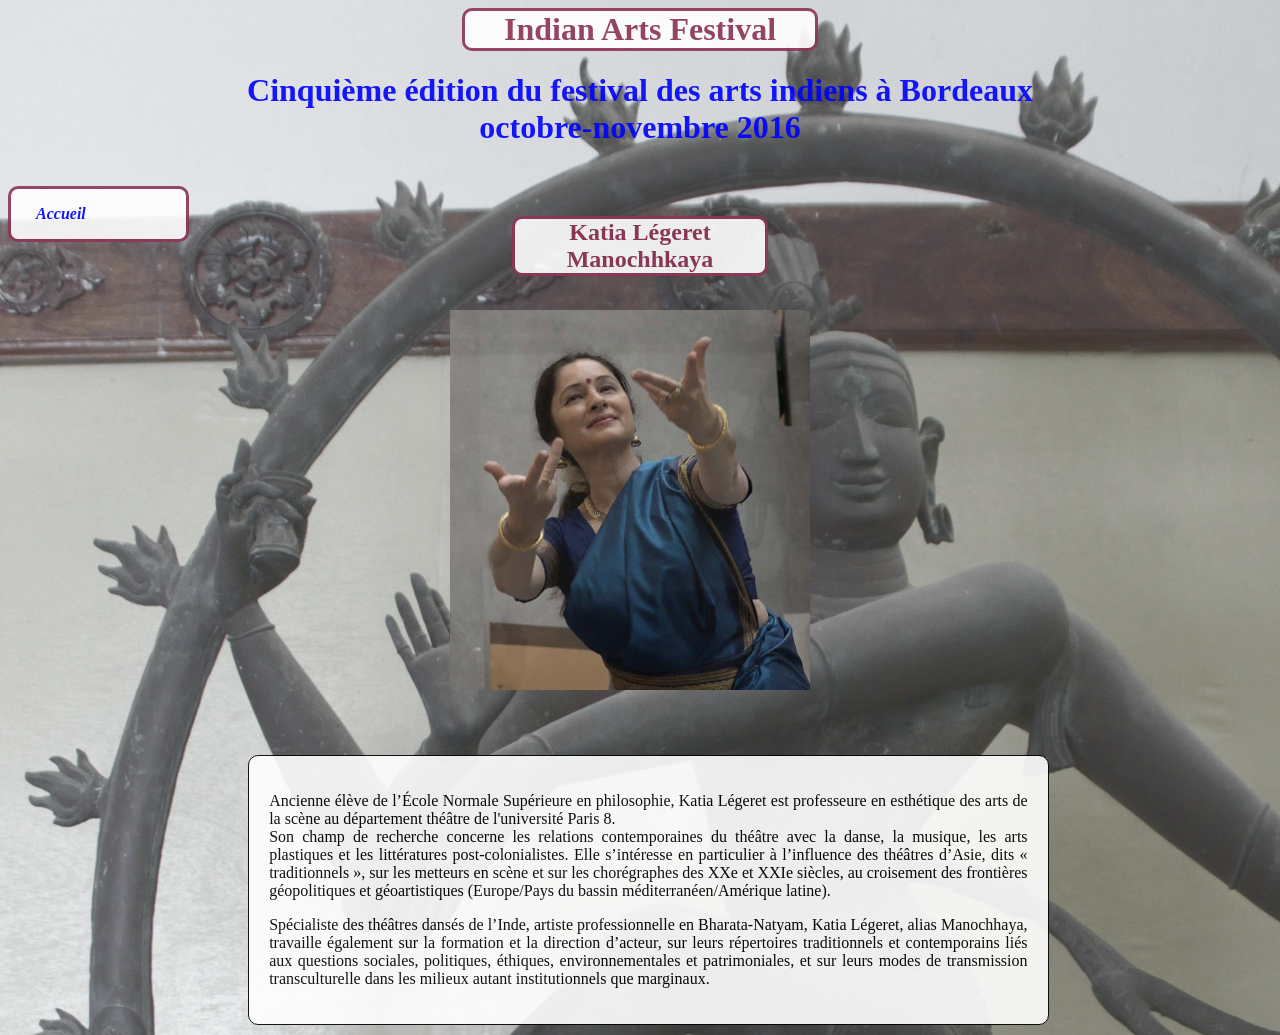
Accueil (61, 213)
